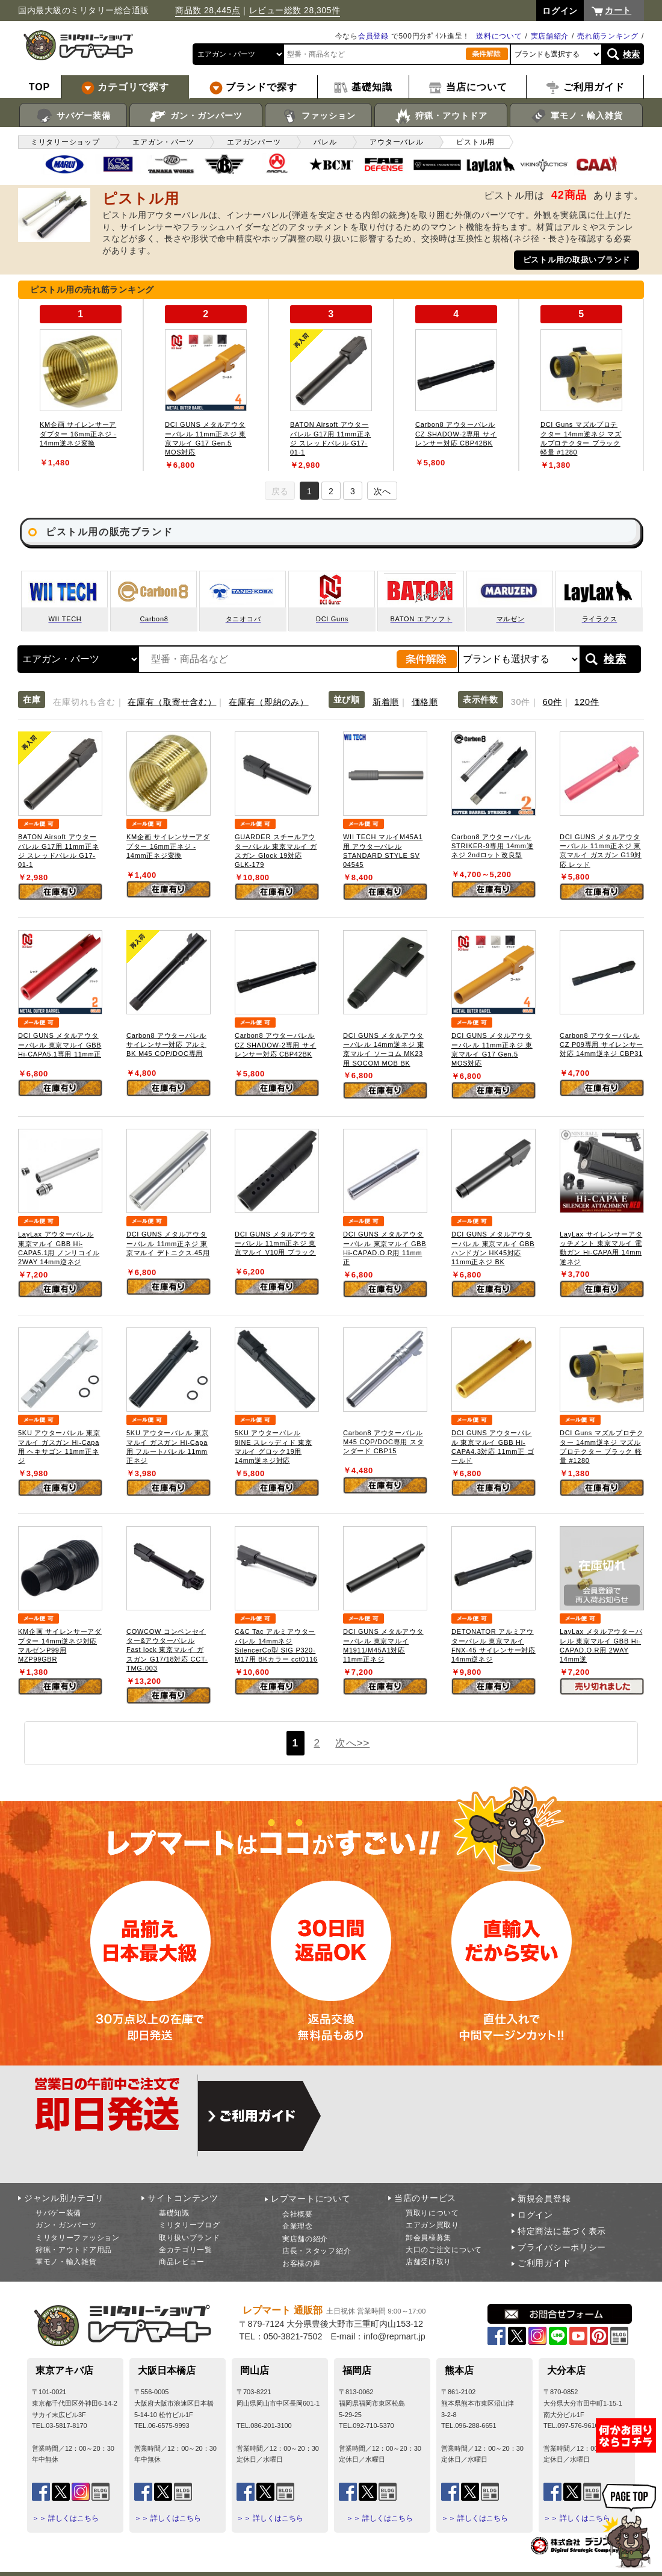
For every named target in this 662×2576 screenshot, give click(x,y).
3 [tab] (352, 491)
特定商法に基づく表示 (562, 2231)
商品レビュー (182, 2262)
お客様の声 (301, 2263)
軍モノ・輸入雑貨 (576, 116)
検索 (631, 54)
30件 (520, 702)
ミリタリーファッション (78, 2237)
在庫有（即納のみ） (268, 702)
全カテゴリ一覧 (185, 2249)
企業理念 (297, 2226)
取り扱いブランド (189, 2237)
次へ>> (352, 1743)
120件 (587, 702)
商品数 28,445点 (207, 10)
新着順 (386, 702)
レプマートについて (310, 2198)
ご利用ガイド (544, 2263)
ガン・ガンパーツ (196, 116)
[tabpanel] (80, 385)
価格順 (425, 702)
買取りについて (432, 2213)
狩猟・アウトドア (440, 116)
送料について (499, 36)
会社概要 (297, 2214)
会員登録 (373, 36)
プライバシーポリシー (562, 2247)
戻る (279, 491)
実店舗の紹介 (305, 2239)
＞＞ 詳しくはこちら (65, 2518)
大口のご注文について (444, 2249)
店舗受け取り (428, 2262)
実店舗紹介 (550, 36)
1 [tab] (309, 491)
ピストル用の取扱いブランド (576, 259)
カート (618, 10)
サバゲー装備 (73, 116)
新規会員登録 (544, 2198)
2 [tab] (331, 491)
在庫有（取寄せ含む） (172, 702)
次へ (382, 491)
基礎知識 (174, 2213)
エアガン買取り (432, 2225)
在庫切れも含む (84, 702)
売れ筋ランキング (608, 36)
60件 (552, 702)
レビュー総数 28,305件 (295, 10)
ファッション (318, 116)
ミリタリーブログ (189, 2225)
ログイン (535, 2215)
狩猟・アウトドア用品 (74, 2249)
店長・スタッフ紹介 (316, 2251)
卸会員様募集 (428, 2237)
